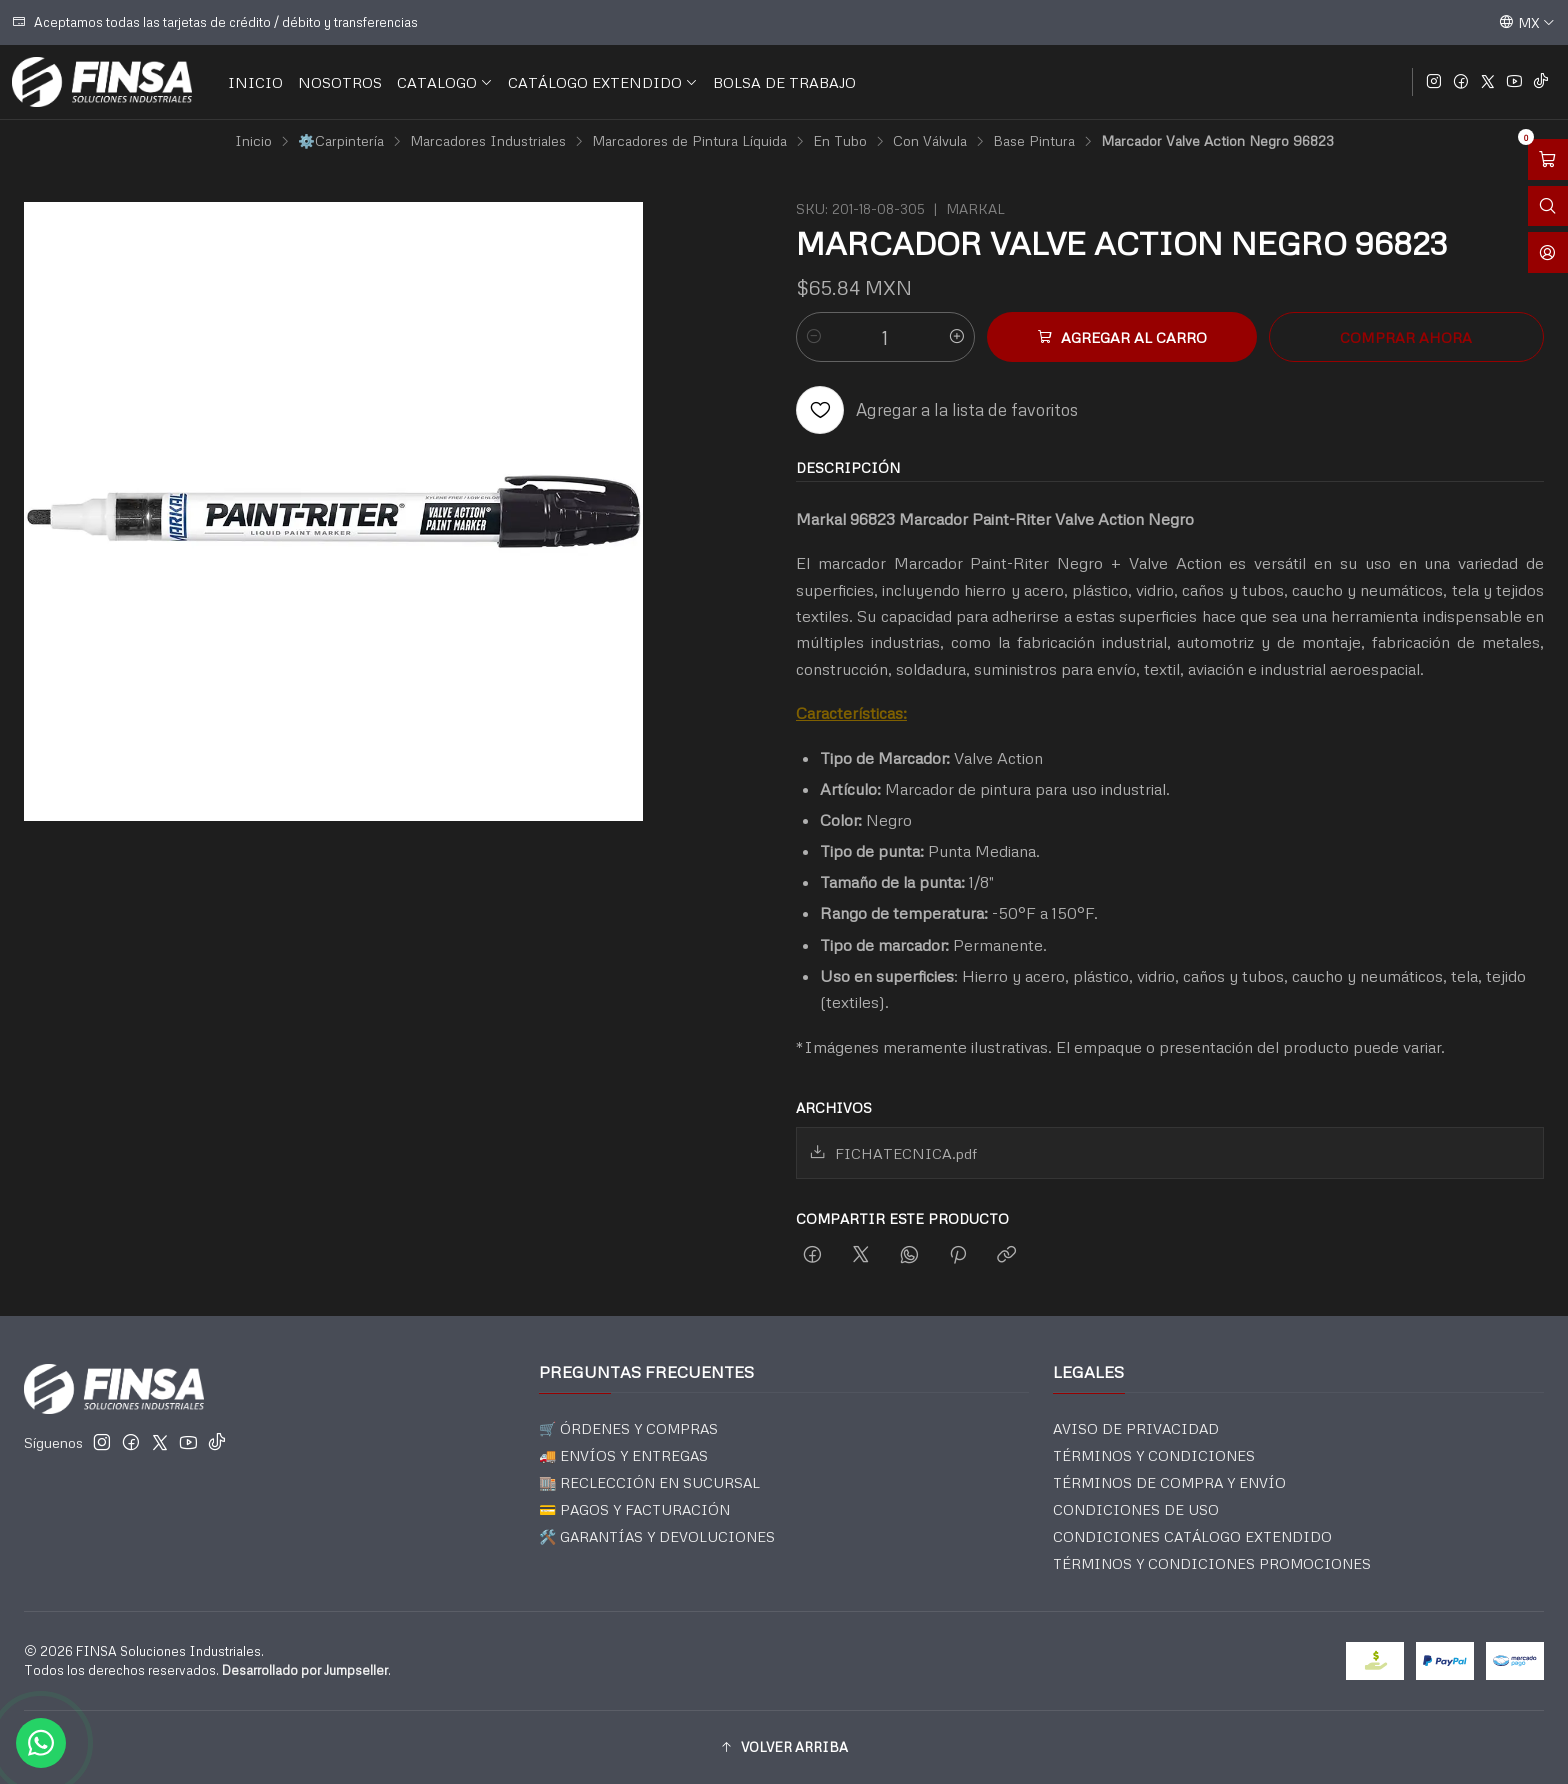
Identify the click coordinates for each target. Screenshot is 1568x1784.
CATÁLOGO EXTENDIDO (603, 82)
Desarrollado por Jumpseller (305, 1670)
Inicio (253, 141)
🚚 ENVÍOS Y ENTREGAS (623, 1455)
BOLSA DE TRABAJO (784, 82)
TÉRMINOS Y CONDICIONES (1154, 1455)
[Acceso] (1548, 252)
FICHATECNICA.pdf (893, 1153)
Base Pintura (1034, 141)
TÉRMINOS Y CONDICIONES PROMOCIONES (1212, 1563)
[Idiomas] (1527, 22)
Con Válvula (930, 141)
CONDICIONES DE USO (1136, 1509)
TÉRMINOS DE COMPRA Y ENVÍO (1169, 1482)
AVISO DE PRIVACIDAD (1136, 1428)
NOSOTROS (340, 82)
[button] (784, 1747)
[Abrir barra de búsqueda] (1548, 206)
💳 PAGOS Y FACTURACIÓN (634, 1509)
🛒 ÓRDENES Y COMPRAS (628, 1428)
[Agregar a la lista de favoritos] (937, 410)
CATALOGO (445, 82)
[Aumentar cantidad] (957, 337)
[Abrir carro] (1548, 159)
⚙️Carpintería (341, 141)
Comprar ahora (1406, 337)
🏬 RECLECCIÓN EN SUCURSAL (649, 1482)
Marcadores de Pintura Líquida (689, 141)
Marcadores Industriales (488, 141)
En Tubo (840, 141)
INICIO (255, 82)
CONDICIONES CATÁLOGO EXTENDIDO (1192, 1536)
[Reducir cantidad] (814, 337)
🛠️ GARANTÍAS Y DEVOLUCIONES (657, 1536)
